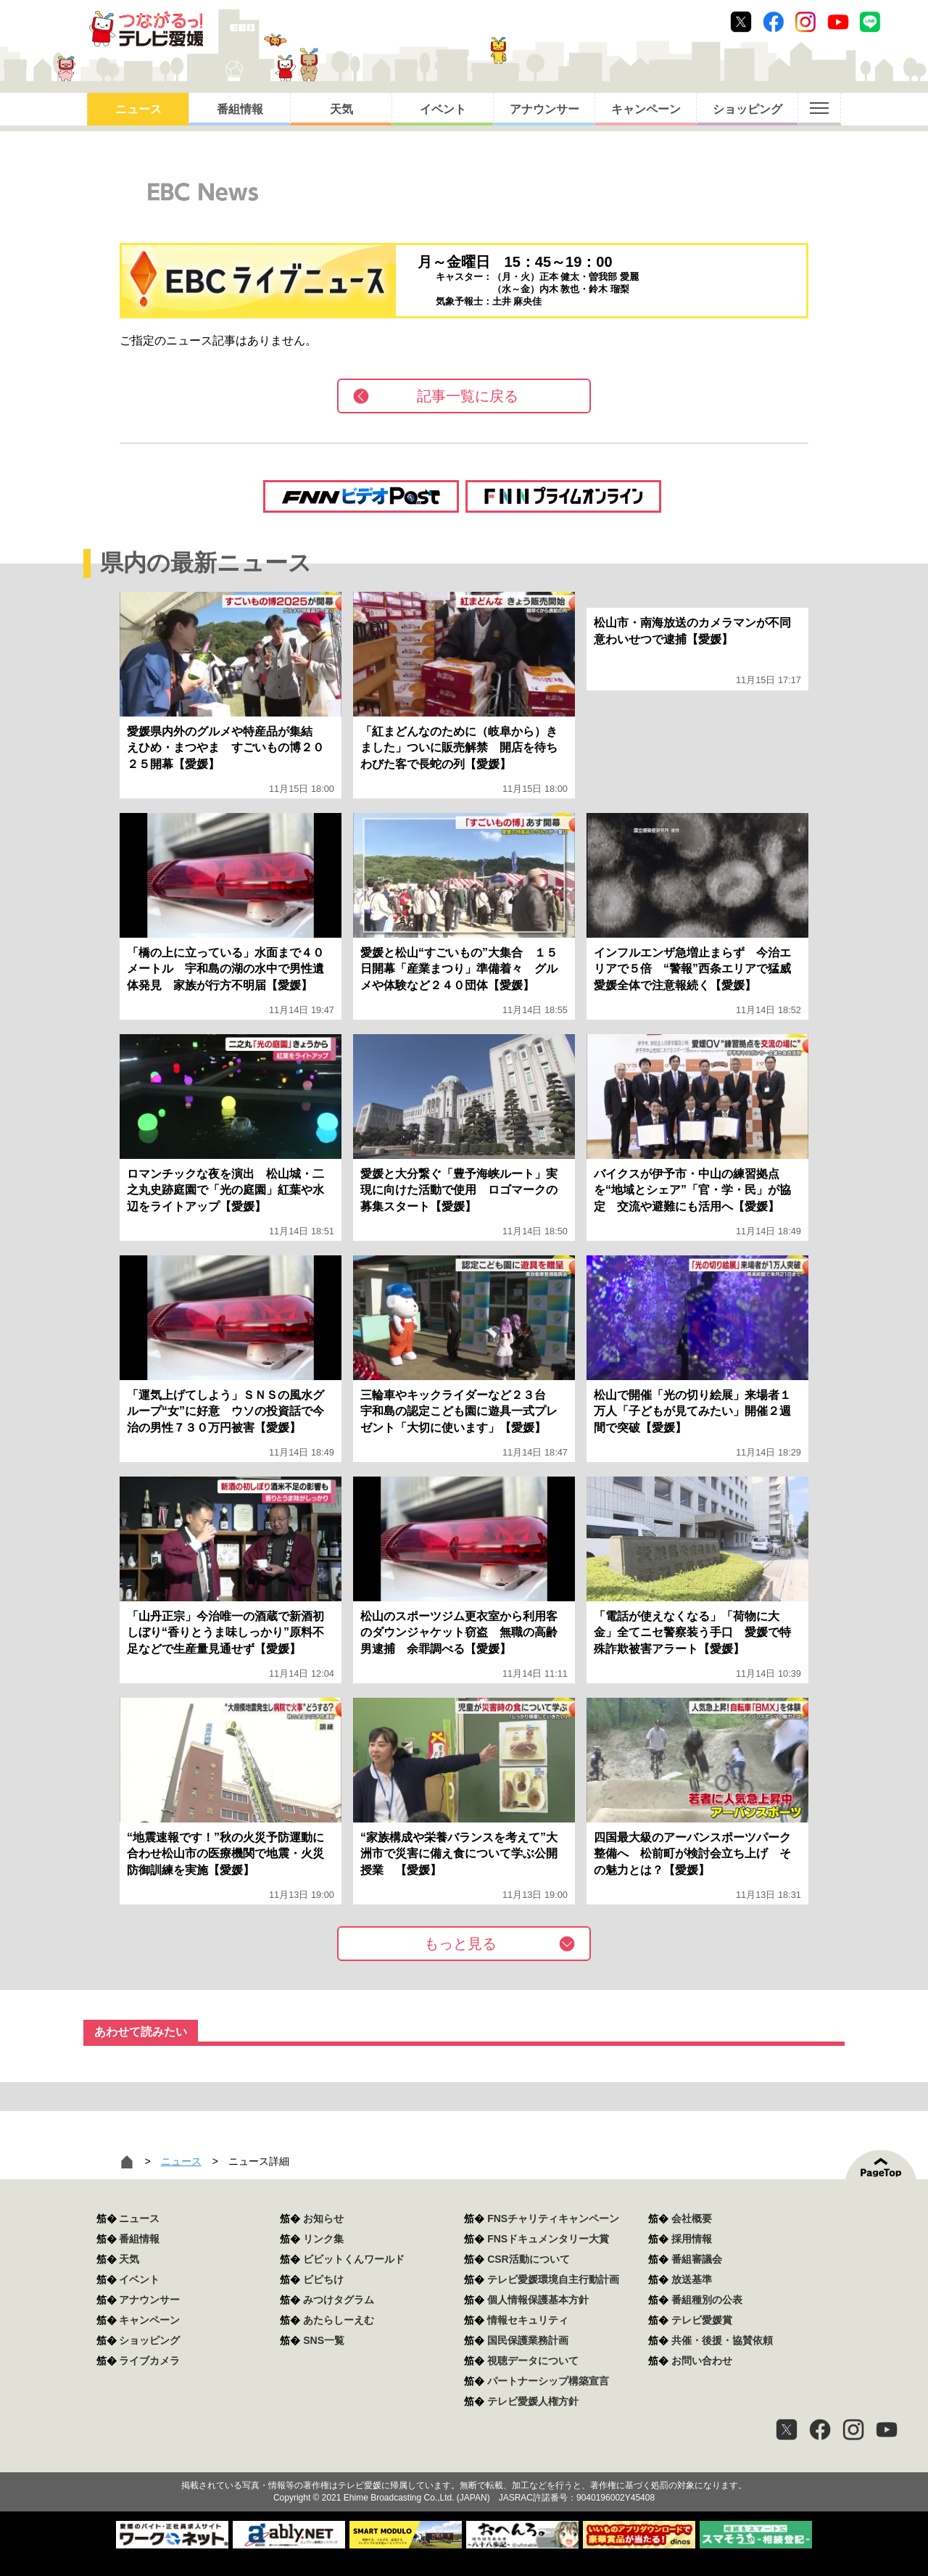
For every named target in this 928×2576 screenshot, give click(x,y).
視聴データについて (533, 2360)
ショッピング (747, 109)
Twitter (741, 22)
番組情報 (240, 109)
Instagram (805, 22)
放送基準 (691, 2279)
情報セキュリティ (527, 2320)
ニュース (138, 109)
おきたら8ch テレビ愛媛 (146, 28)
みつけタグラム (338, 2299)
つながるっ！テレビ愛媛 (464, 2459)
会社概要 (691, 2218)
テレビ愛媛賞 (701, 2320)
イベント (443, 109)
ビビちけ (323, 2279)
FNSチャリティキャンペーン (553, 2218)
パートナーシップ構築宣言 (548, 2381)
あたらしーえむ (338, 2320)
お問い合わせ (701, 2360)
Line (870, 22)
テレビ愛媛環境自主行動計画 (553, 2279)
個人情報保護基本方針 (538, 2299)
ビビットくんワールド (354, 2259)
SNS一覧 (323, 2340)
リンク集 (323, 2239)
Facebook (773, 22)
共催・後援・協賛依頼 (722, 2340)
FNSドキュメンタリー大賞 (548, 2239)
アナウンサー (544, 109)
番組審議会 (696, 2259)
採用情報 (691, 2239)
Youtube (838, 22)
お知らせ (323, 2218)
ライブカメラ (149, 2360)
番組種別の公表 (706, 2299)
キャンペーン (646, 109)
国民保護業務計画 (527, 2340)
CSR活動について (528, 2259)
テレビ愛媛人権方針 (533, 2401)
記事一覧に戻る (467, 396)
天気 (341, 109)
